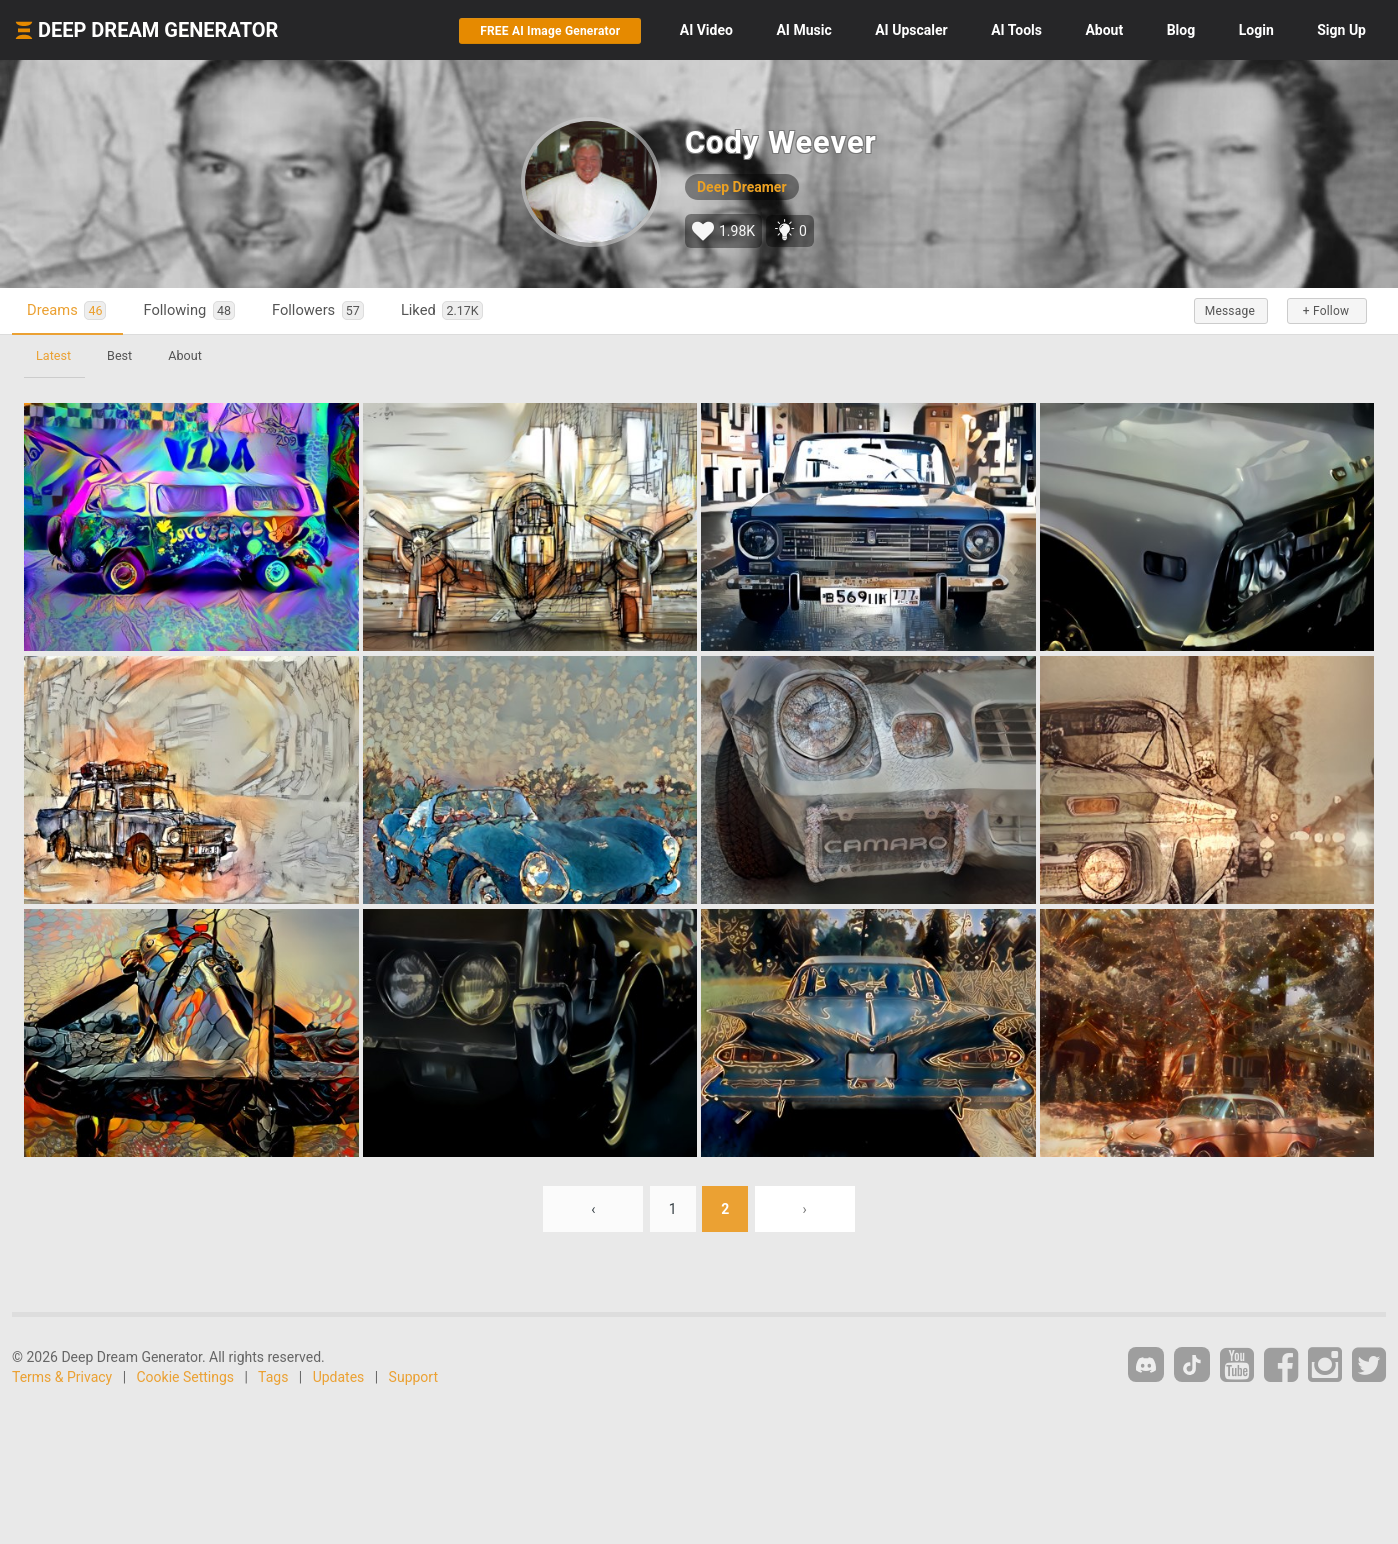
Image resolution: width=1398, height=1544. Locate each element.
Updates (339, 1377)
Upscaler (911, 30)
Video (706, 30)
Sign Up (1341, 30)
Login (1256, 30)
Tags (273, 1377)
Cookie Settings (186, 1377)
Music (803, 30)
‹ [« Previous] (593, 1209)
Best (119, 355)
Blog (1181, 30)
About (1104, 30)
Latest (53, 355)
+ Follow (1326, 311)
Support (413, 1377)
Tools (1016, 30)
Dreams (66, 310)
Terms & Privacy (62, 1377)
